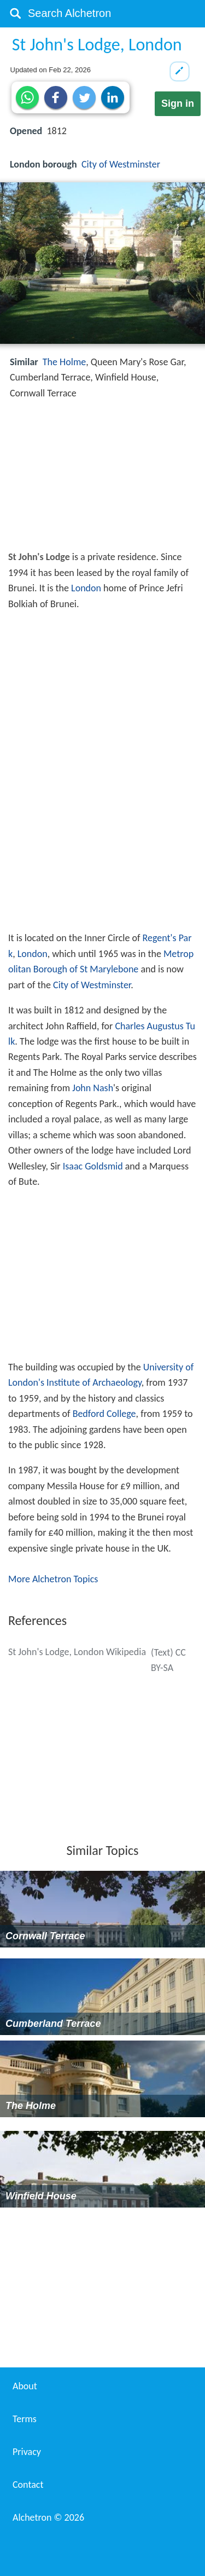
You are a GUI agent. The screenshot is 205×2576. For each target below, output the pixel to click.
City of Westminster (120, 164)
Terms (25, 2419)
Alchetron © (48, 2517)
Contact (28, 2485)
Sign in (177, 103)
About (25, 2386)
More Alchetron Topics (53, 1579)
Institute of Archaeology (94, 1382)
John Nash (92, 1088)
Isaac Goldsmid (93, 1166)
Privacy (27, 2452)
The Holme (64, 362)
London (86, 588)
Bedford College (104, 1414)
